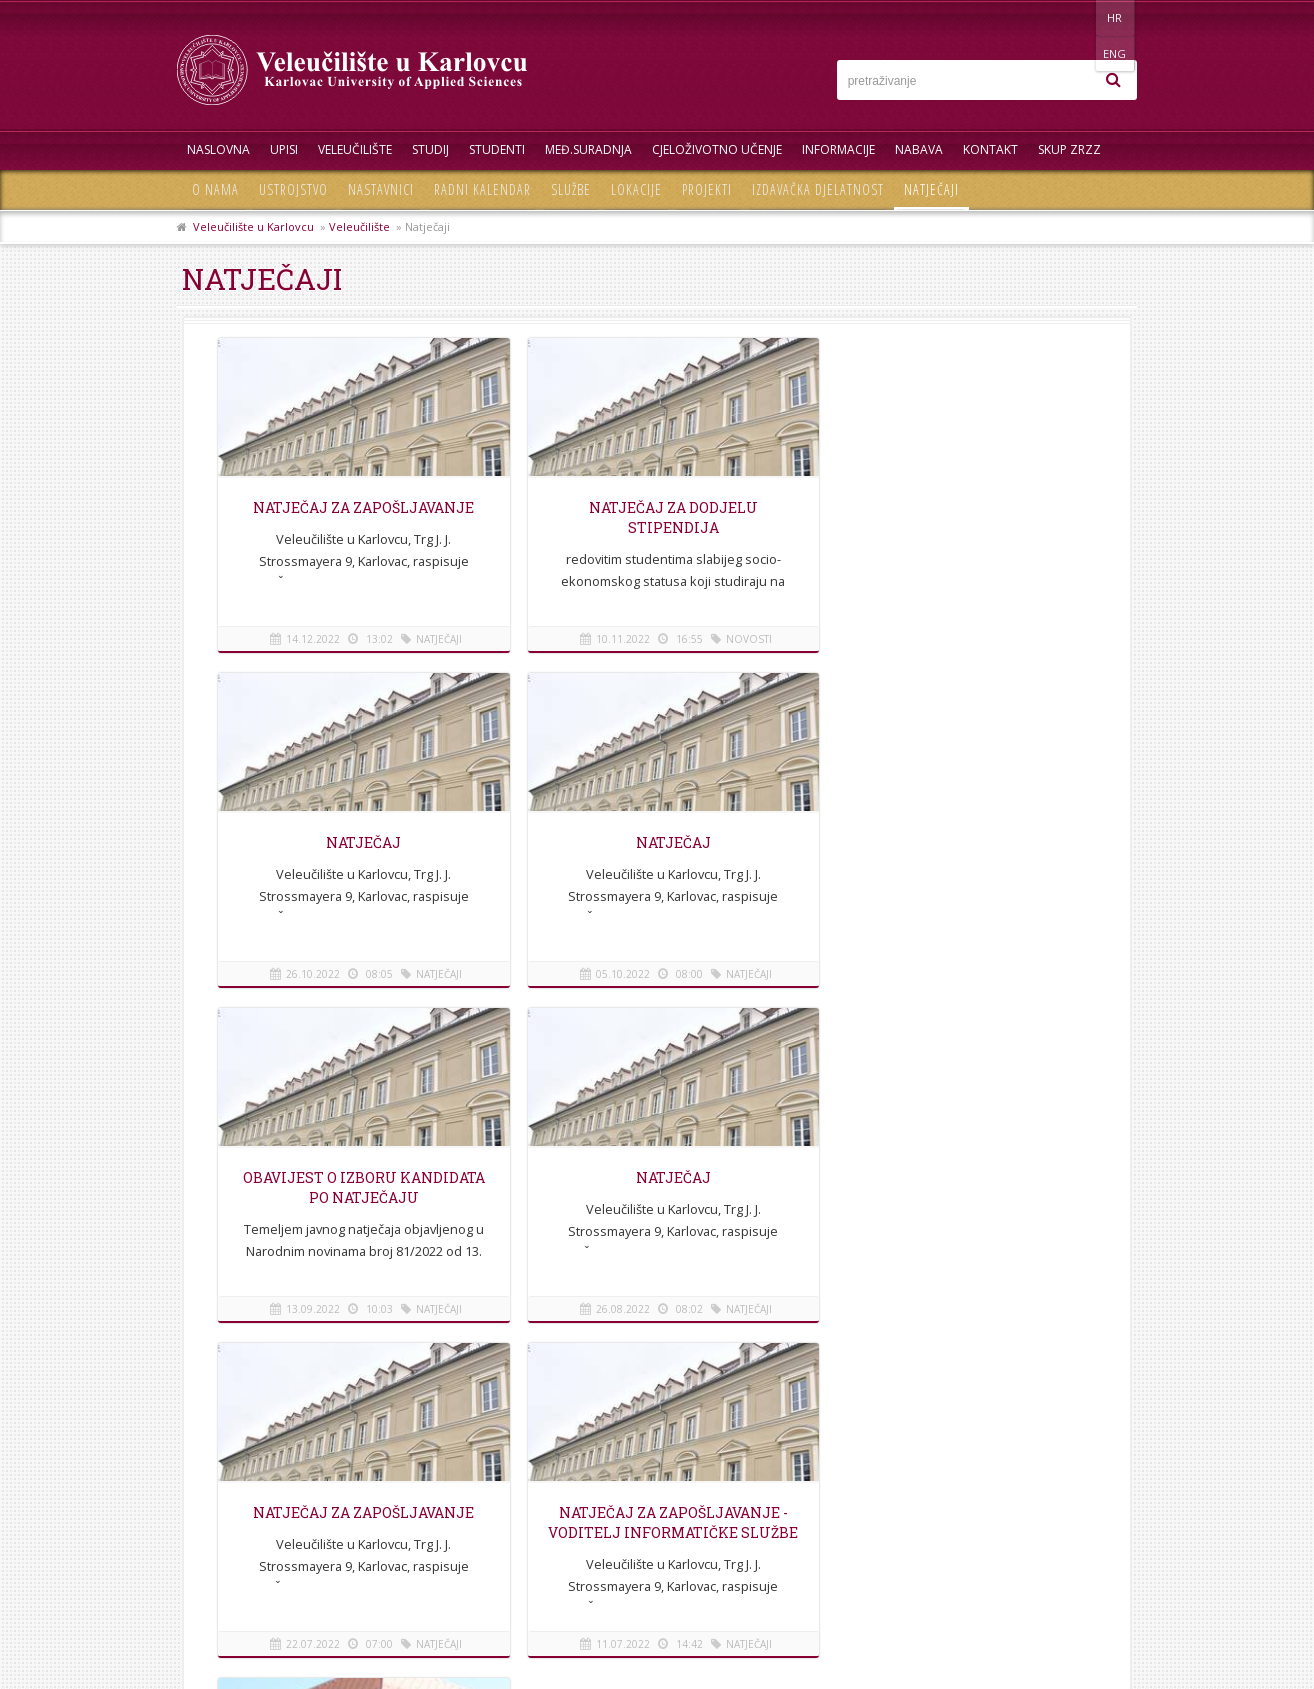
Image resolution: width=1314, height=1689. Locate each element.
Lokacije (636, 189)
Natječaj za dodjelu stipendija (656, 517)
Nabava (919, 149)
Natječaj (357, 842)
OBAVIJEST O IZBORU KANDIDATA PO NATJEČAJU (656, 852)
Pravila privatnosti (238, 1549)
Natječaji (931, 189)
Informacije (838, 149)
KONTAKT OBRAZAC (1012, 1564)
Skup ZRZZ (1069, 149)
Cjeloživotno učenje (717, 149)
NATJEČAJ (954, 507)
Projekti (707, 189)
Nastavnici (381, 189)
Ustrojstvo (293, 189)
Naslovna (218, 149)
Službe (571, 189)
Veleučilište (355, 149)
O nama (215, 189)
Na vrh (657, 1389)
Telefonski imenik (236, 1482)
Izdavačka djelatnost (818, 189)
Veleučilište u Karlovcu (253, 226)
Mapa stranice (227, 1526)
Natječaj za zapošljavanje (357, 507)
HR (1075, 17)
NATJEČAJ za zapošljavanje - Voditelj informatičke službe (656, 1187)
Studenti (497, 149)
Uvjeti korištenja (232, 1571)
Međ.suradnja (588, 149)
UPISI (284, 149)
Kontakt (990, 149)
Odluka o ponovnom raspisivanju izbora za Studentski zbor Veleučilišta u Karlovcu (955, 1207)
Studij (430, 149)
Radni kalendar (482, 189)
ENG (1116, 17)
